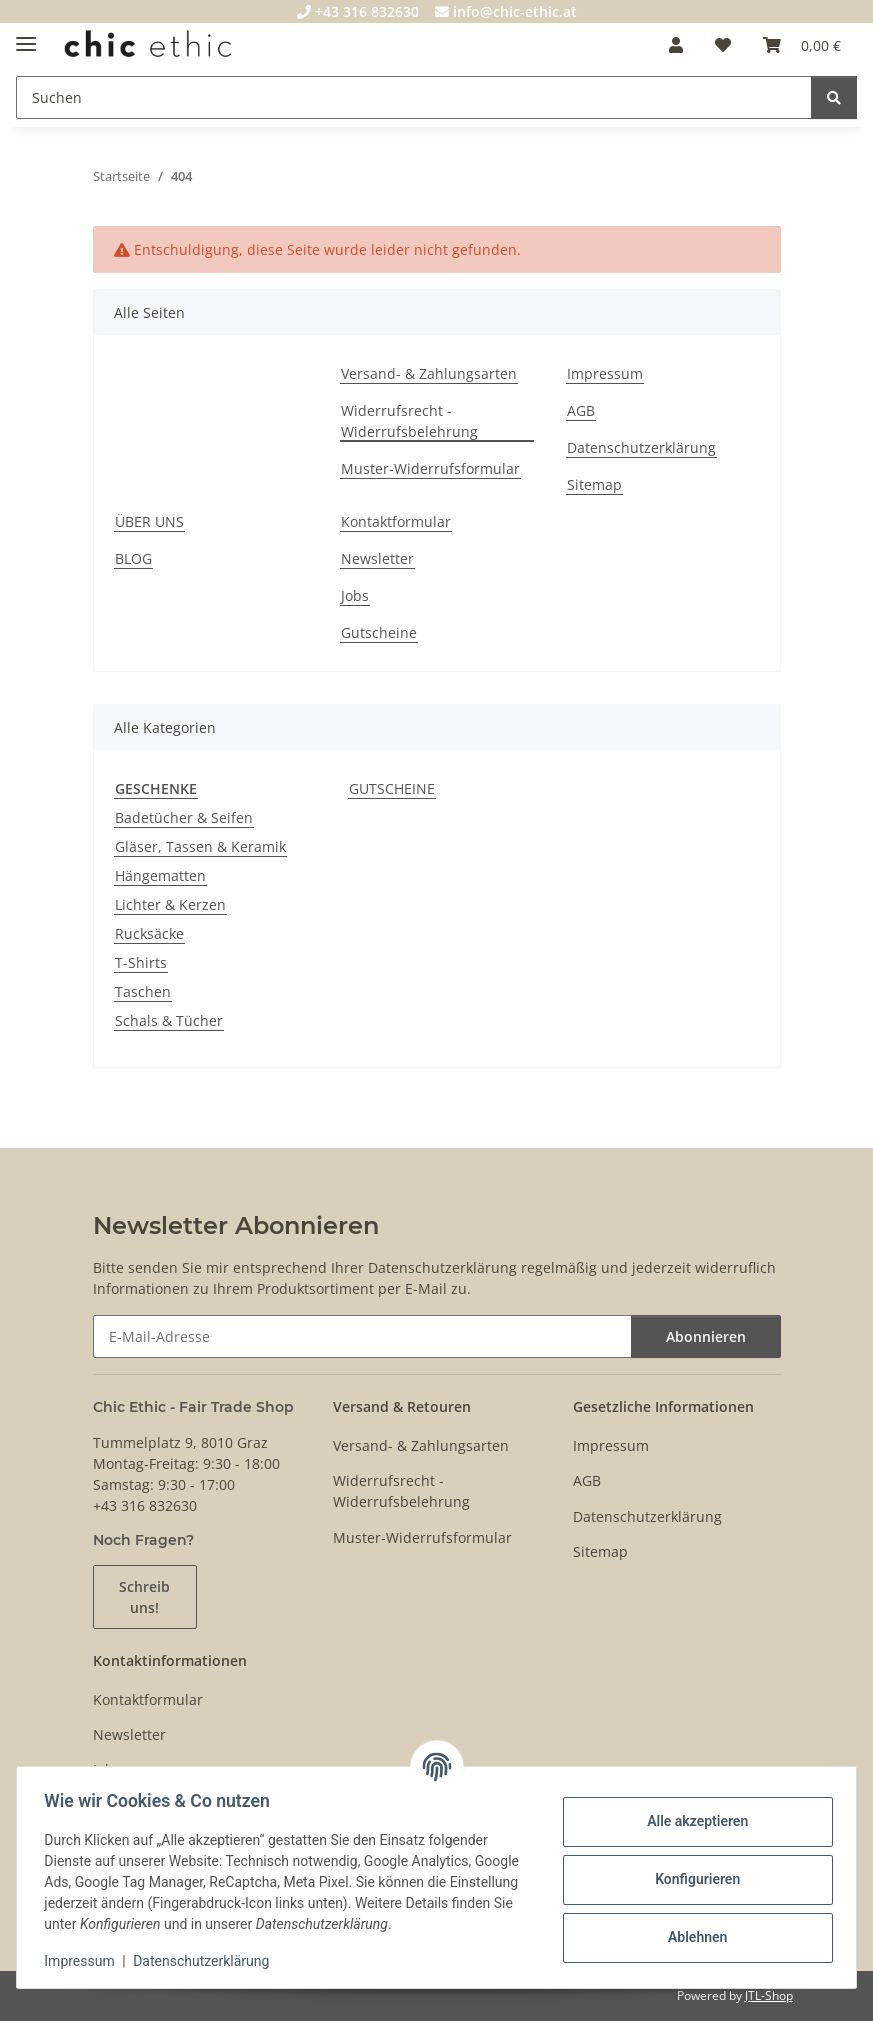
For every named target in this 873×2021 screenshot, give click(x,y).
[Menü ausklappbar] (26, 35)
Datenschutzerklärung (206, 1961)
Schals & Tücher (169, 1020)
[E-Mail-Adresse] (362, 1336)
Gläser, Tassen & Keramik (200, 846)
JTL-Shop (769, 1995)
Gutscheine (379, 632)
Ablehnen (692, 1937)
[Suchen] (414, 97)
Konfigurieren (692, 1879)
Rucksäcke (149, 933)
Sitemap (594, 484)
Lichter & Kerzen (170, 904)
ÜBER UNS (149, 521)
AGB (581, 410)
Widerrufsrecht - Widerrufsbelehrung (409, 421)
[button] (676, 45)
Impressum (84, 1961)
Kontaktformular (396, 521)
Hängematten (160, 875)
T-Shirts (141, 962)
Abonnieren (706, 1336)
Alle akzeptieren (692, 1821)
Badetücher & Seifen (184, 817)
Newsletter (377, 558)
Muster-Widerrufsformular (430, 468)
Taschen (143, 991)
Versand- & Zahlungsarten (429, 373)
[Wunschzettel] (723, 45)
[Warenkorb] (802, 45)
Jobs (355, 595)
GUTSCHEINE (392, 788)
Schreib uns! (144, 1597)
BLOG (133, 558)
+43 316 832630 (358, 11)
